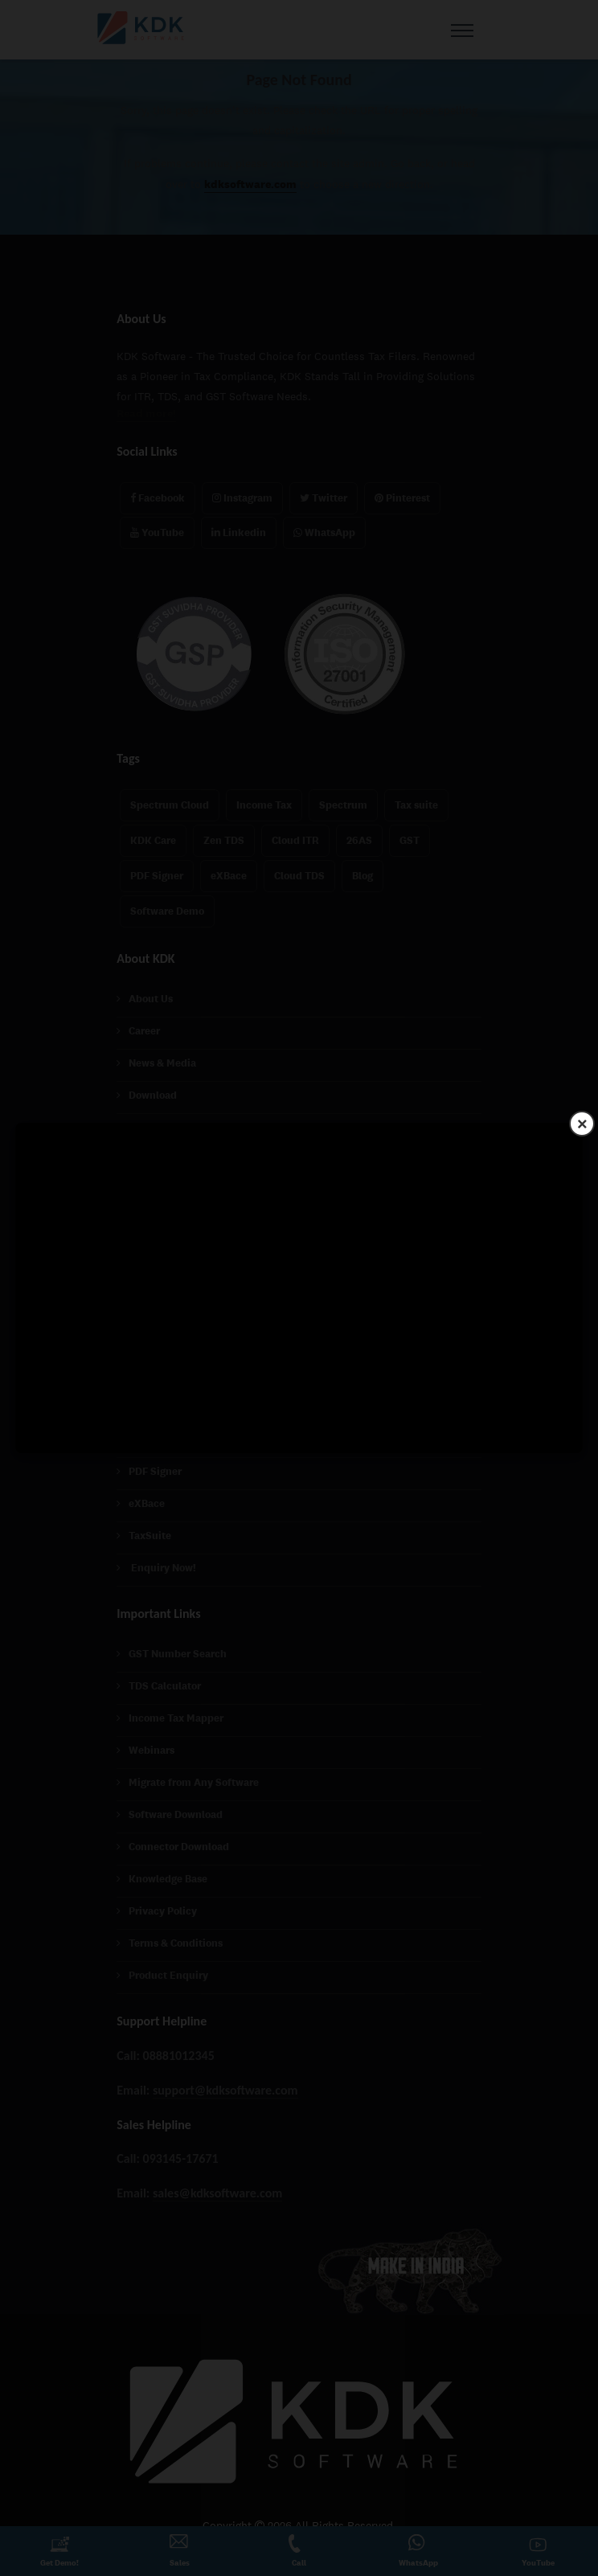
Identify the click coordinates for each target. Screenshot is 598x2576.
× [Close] (582, 1123)
